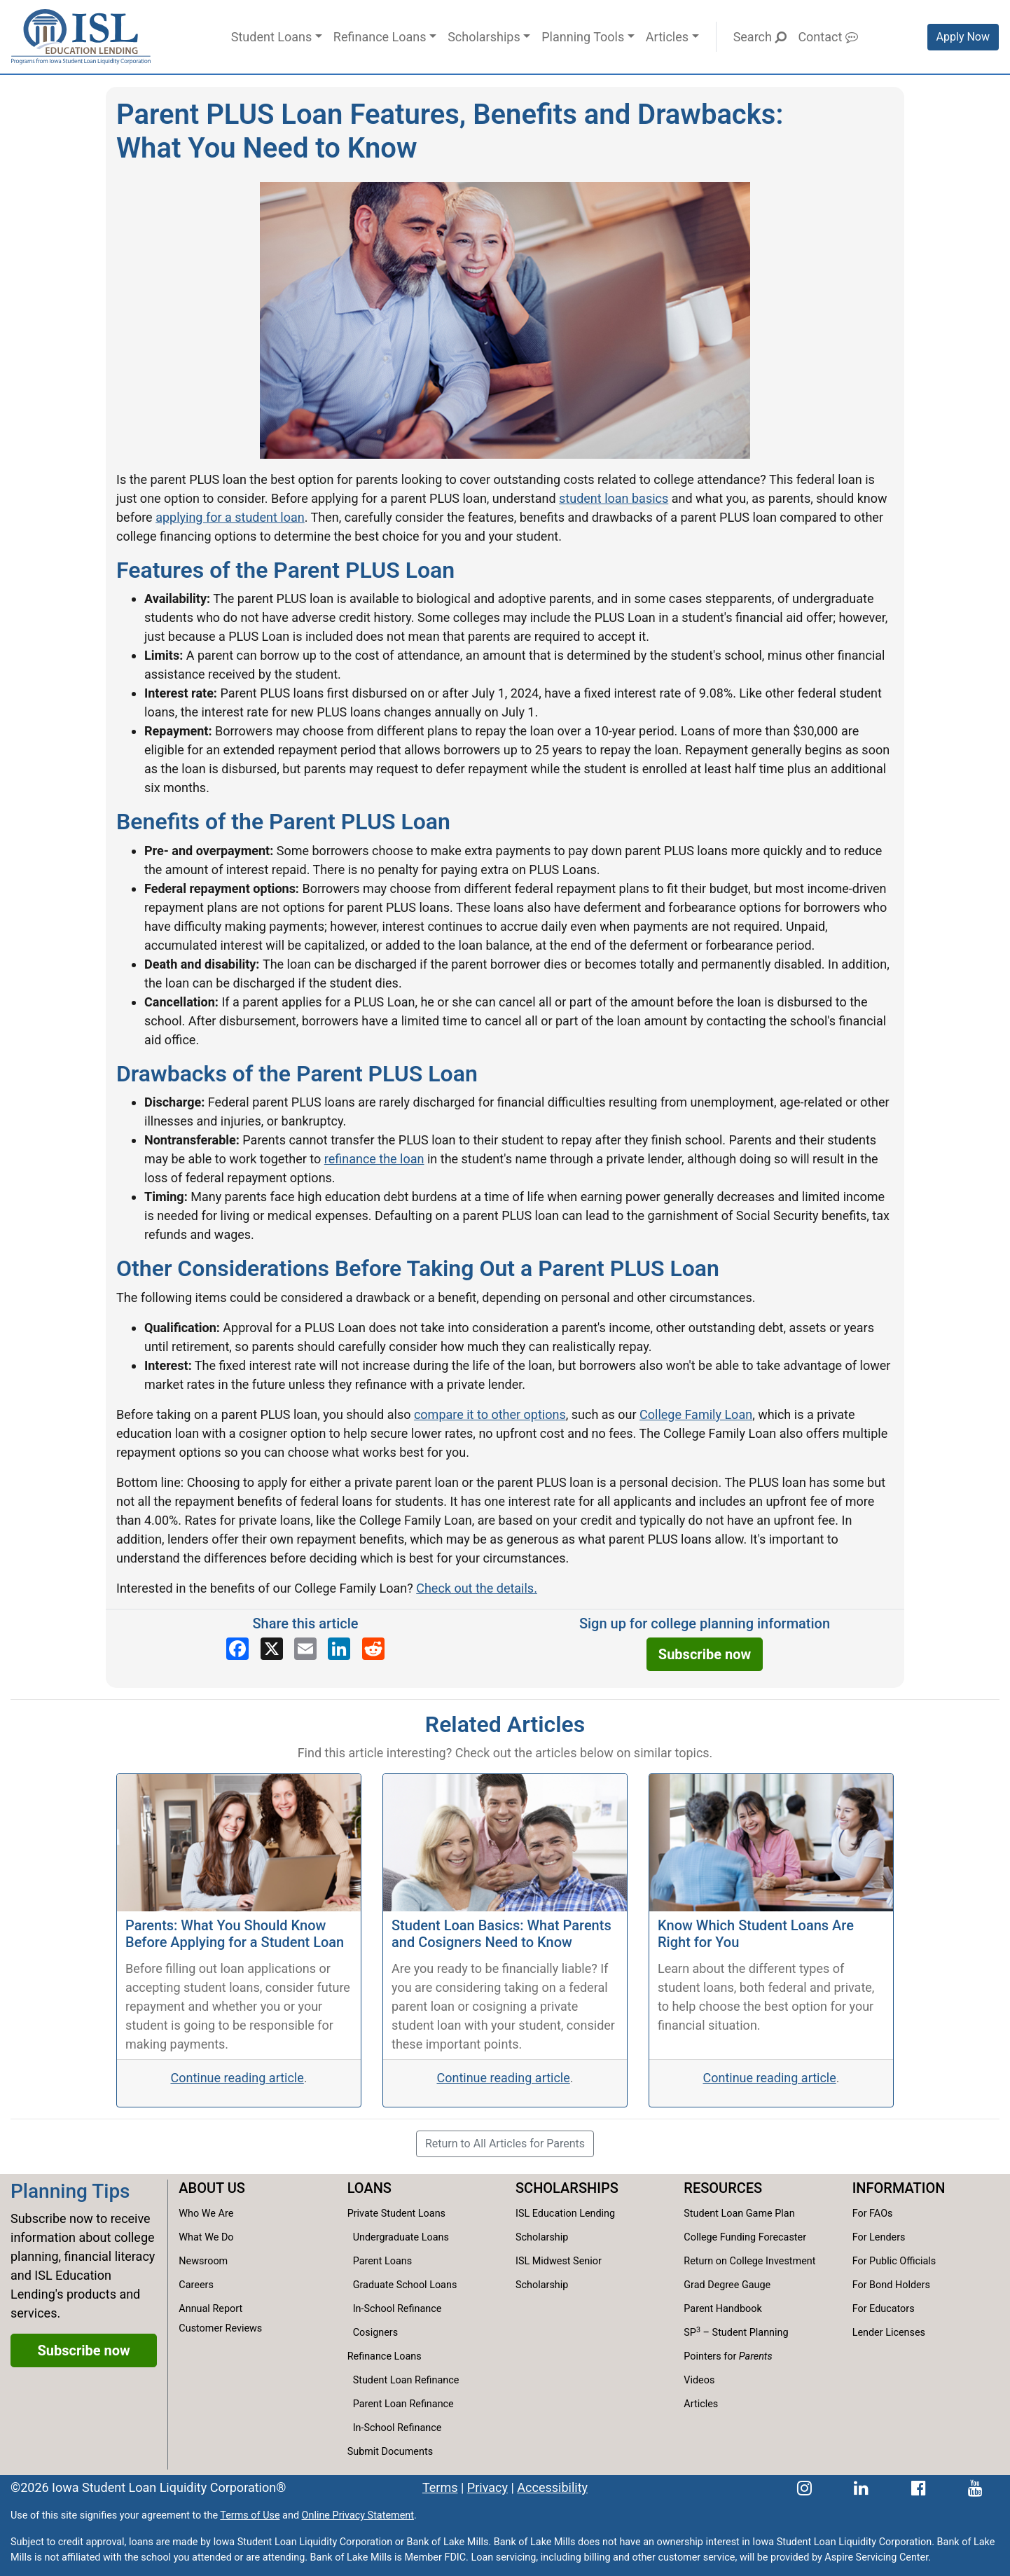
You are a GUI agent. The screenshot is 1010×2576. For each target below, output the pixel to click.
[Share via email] (305, 1648)
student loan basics (613, 498)
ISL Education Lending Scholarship (565, 2225)
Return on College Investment (749, 2261)
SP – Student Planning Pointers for (736, 2343)
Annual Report (210, 2309)
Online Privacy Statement (358, 2515)
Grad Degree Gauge (727, 2285)
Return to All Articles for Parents (505, 2143)
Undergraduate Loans (401, 2237)
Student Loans (271, 36)
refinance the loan (374, 1158)
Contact (827, 36)
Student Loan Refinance (406, 2380)
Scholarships (484, 36)
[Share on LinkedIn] (339, 1648)
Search (760, 36)
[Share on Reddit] (373, 1648)
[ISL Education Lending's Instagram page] (804, 2487)
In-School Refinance (397, 2309)
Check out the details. (476, 1588)
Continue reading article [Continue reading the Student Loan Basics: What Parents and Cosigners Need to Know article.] (502, 2077)
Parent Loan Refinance (403, 2404)
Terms (440, 2487)
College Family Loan (695, 1414)
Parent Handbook (722, 2309)
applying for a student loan (230, 517)
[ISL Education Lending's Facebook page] (918, 2487)
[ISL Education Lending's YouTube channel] (975, 2487)
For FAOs (872, 2214)
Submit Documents (390, 2452)
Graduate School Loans (405, 2285)
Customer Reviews (220, 2328)
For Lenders (879, 2237)
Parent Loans (383, 2261)
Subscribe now (704, 1654)
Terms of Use (249, 2515)
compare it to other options (490, 1414)
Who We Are (206, 2214)
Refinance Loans (380, 36)
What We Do (206, 2237)
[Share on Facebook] (237, 1648)
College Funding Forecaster (745, 2237)
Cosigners (375, 2333)
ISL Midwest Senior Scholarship (559, 2273)
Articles (667, 36)
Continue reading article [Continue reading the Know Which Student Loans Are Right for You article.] (769, 2077)
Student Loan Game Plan (739, 2214)
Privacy (487, 2487)
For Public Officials (894, 2261)
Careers (196, 2285)
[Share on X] (271, 1648)
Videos (699, 2380)
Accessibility (552, 2487)
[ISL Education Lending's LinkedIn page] (861, 2487)
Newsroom (203, 2261)
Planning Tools (582, 36)
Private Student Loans (396, 2214)
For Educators (883, 2309)
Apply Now (963, 36)
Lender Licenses (888, 2333)
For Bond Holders (891, 2285)
